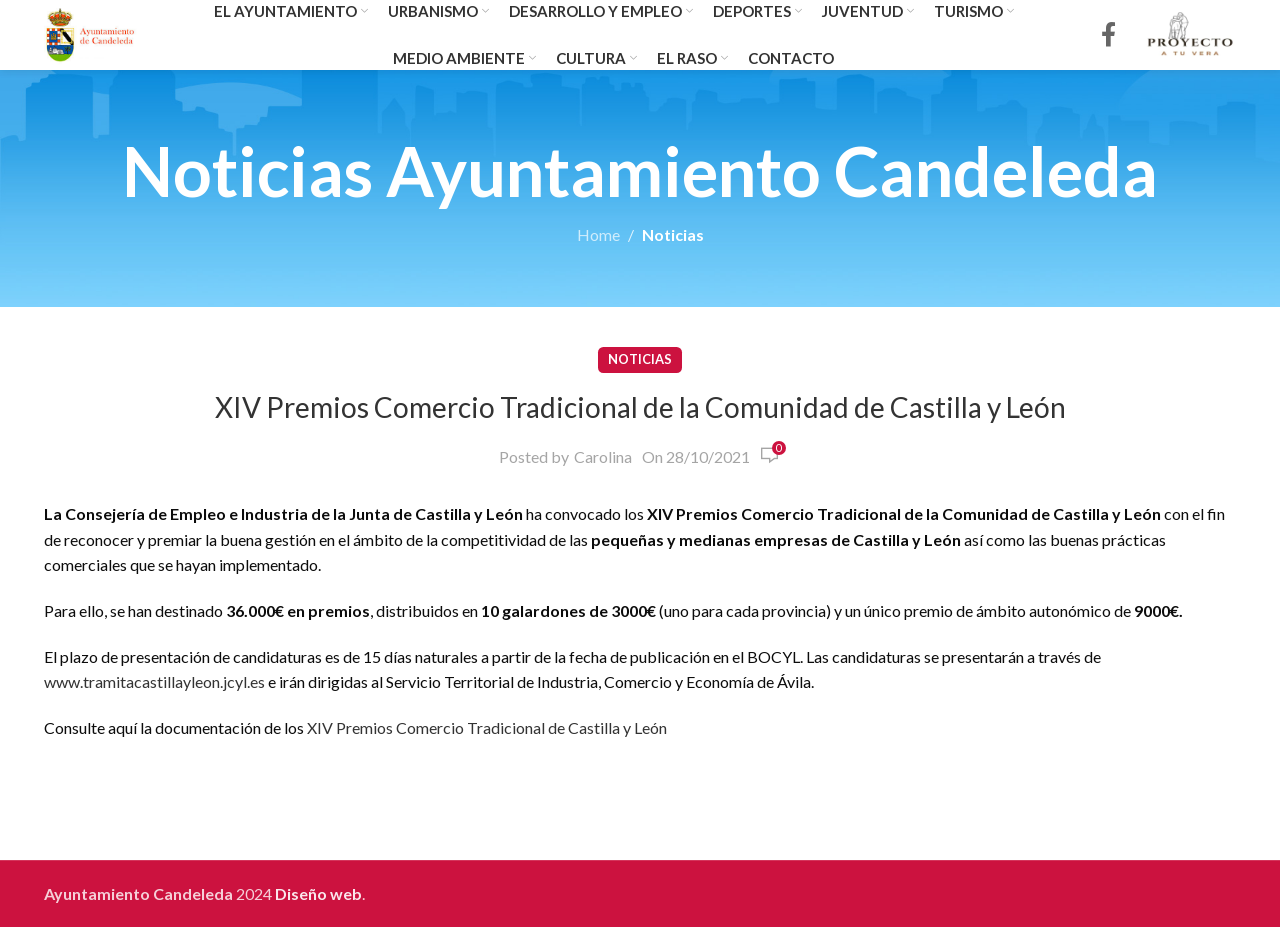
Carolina (603, 456)
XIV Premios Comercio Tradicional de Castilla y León (487, 727)
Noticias (673, 234)
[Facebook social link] (1108, 35)
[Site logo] (90, 32)
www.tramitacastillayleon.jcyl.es (154, 681)
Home (598, 234)
